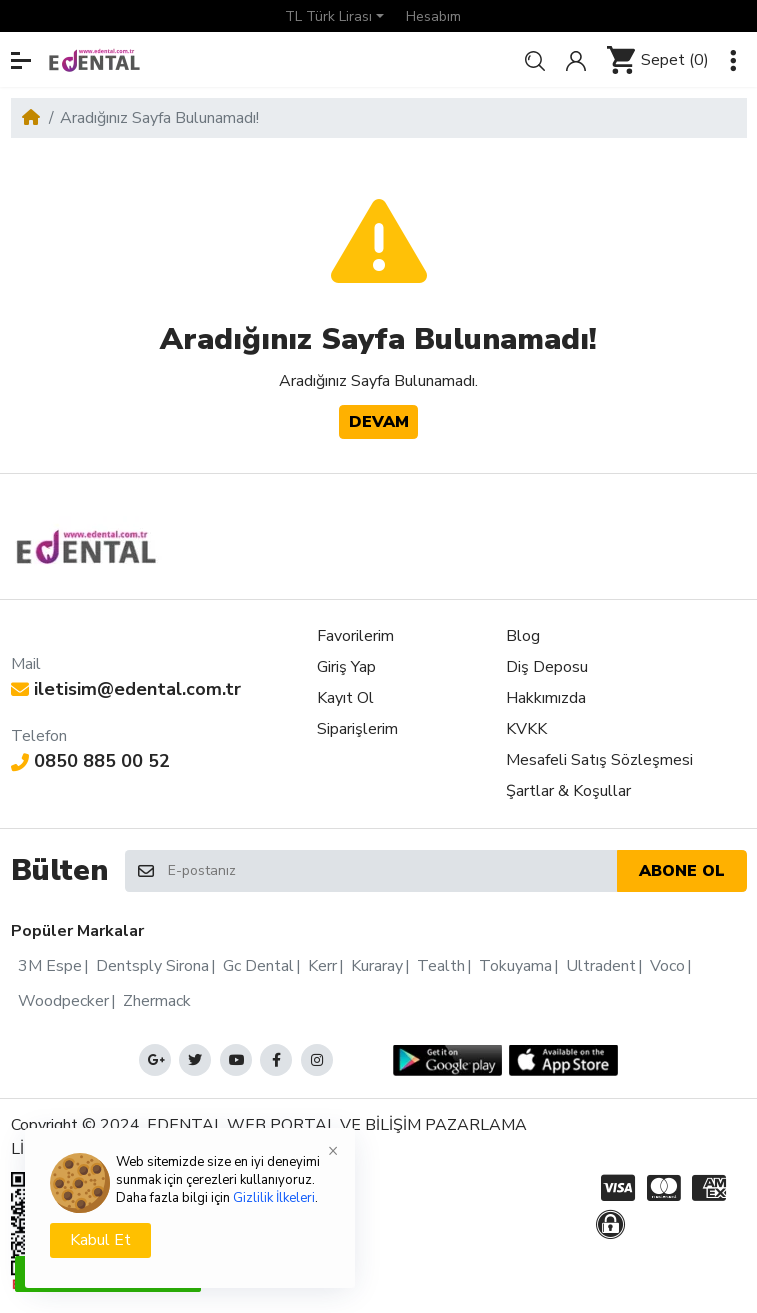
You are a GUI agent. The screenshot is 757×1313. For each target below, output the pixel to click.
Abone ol (682, 871)
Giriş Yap (346, 667)
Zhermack (157, 1001)
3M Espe (50, 966)
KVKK (526, 729)
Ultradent (601, 966)
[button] (334, 16)
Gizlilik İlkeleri (274, 1198)
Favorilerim (355, 636)
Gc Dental (258, 966)
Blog (523, 636)
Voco (667, 966)
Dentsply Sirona (152, 966)
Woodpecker (63, 1001)
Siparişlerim (357, 729)
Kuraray (377, 966)
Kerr (322, 966)
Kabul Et (100, 1240)
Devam (379, 422)
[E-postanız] (391, 871)
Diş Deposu (547, 667)
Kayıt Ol (345, 698)
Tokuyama (515, 966)
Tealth (441, 966)
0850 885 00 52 (91, 761)
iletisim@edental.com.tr (126, 689)
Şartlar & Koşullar (568, 791)
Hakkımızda (546, 698)
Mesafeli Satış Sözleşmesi (599, 760)
